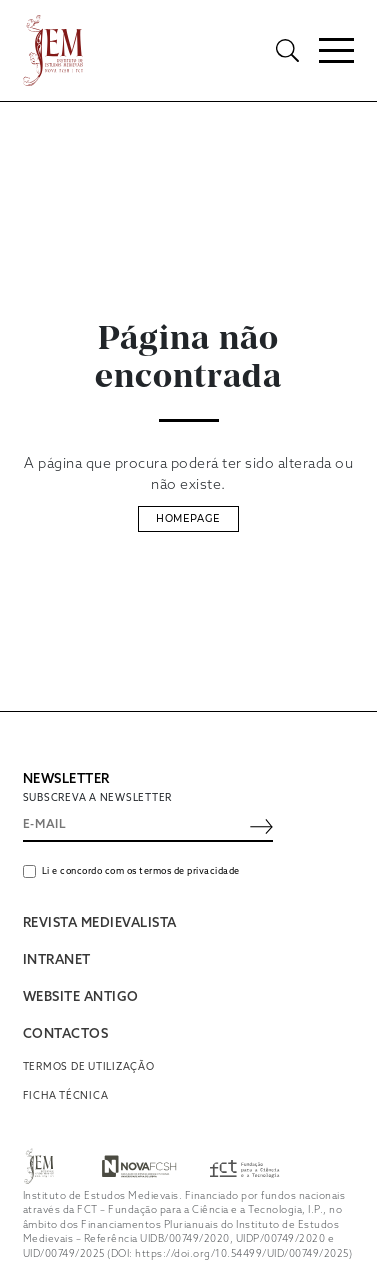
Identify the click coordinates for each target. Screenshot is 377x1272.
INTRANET (57, 960)
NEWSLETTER (66, 779)
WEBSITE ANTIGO (81, 997)
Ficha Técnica (66, 1096)
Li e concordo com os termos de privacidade (141, 871)
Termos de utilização (89, 1067)
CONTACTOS (66, 1034)
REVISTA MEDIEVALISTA (100, 923)
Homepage (188, 518)
